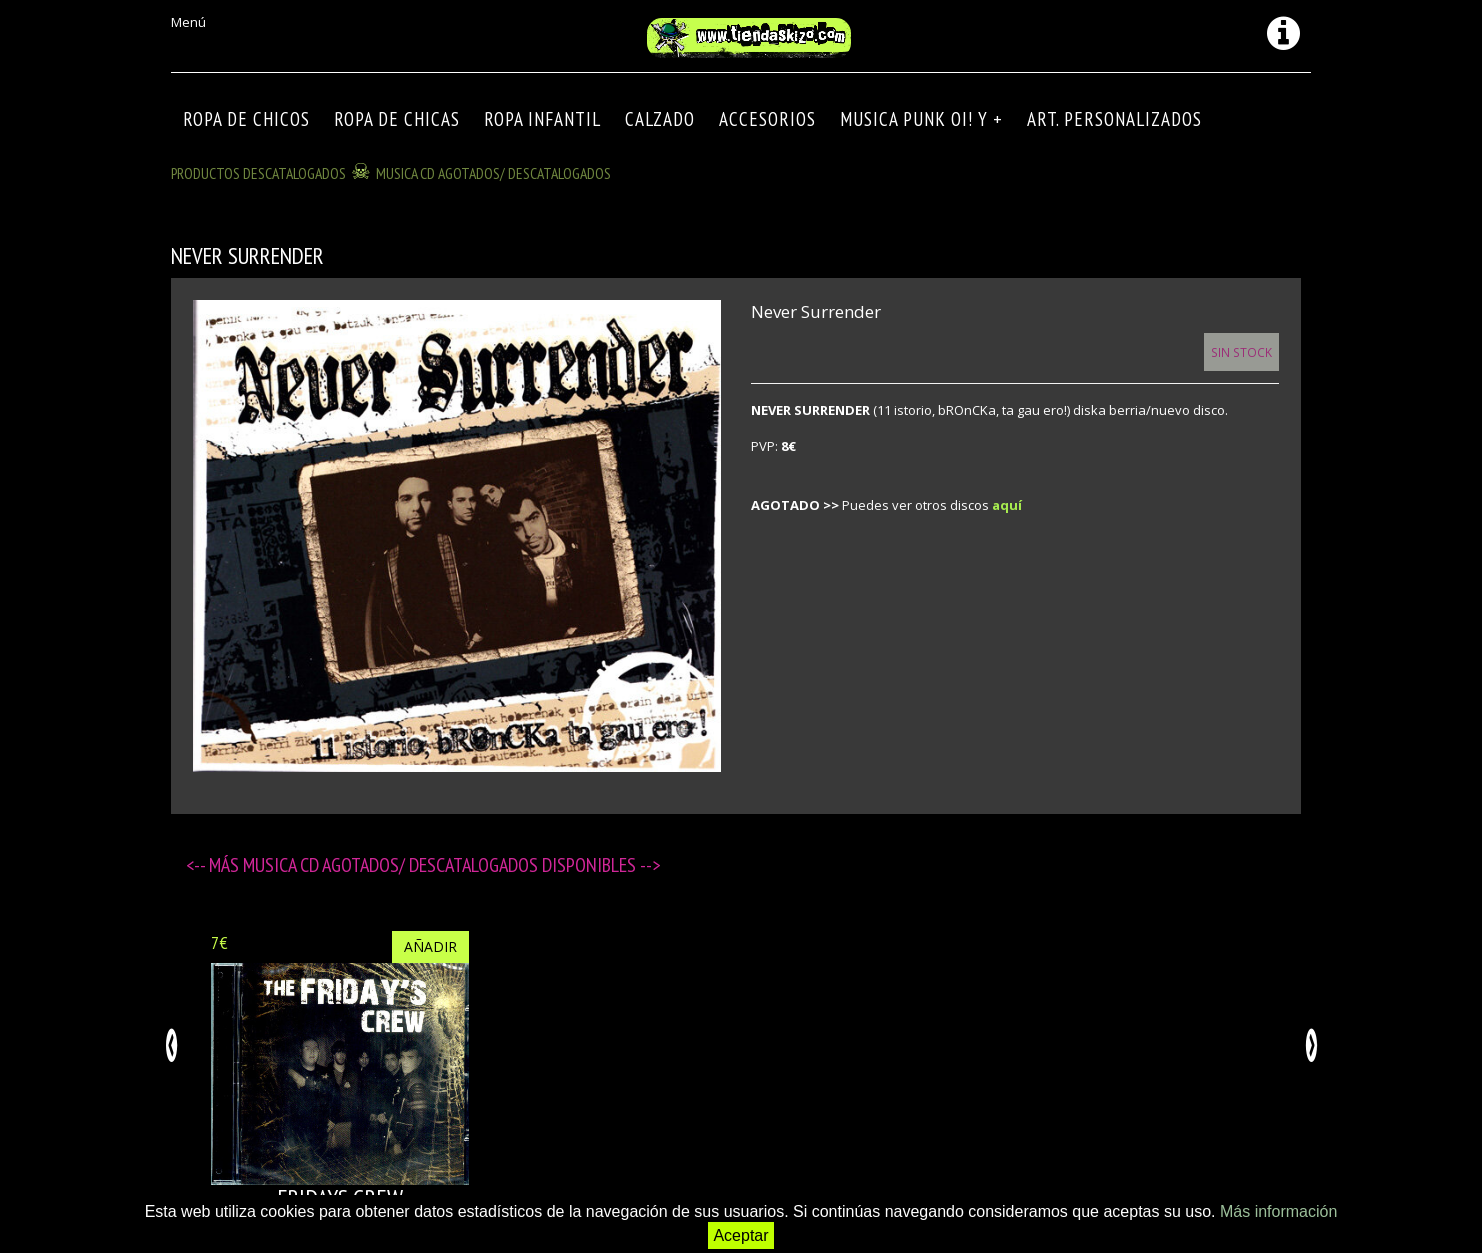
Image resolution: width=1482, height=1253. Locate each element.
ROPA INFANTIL (542, 119)
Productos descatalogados (258, 173)
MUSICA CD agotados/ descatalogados (493, 173)
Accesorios (767, 119)
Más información (1278, 1211)
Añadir (430, 946)
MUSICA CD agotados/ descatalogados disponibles (441, 865)
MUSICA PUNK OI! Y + (921, 119)
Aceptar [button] (740, 1235)
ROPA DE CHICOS (246, 119)
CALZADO (660, 119)
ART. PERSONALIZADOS (1114, 119)
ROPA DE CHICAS (397, 119)
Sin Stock (1241, 352)
